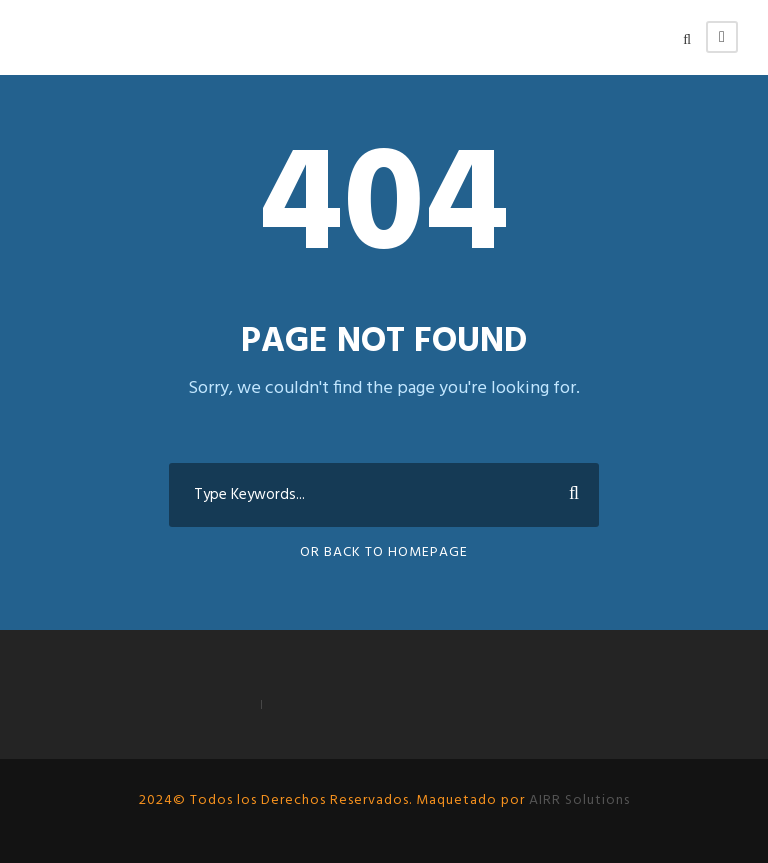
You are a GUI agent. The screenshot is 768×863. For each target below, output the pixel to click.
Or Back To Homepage (384, 552)
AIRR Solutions (577, 800)
